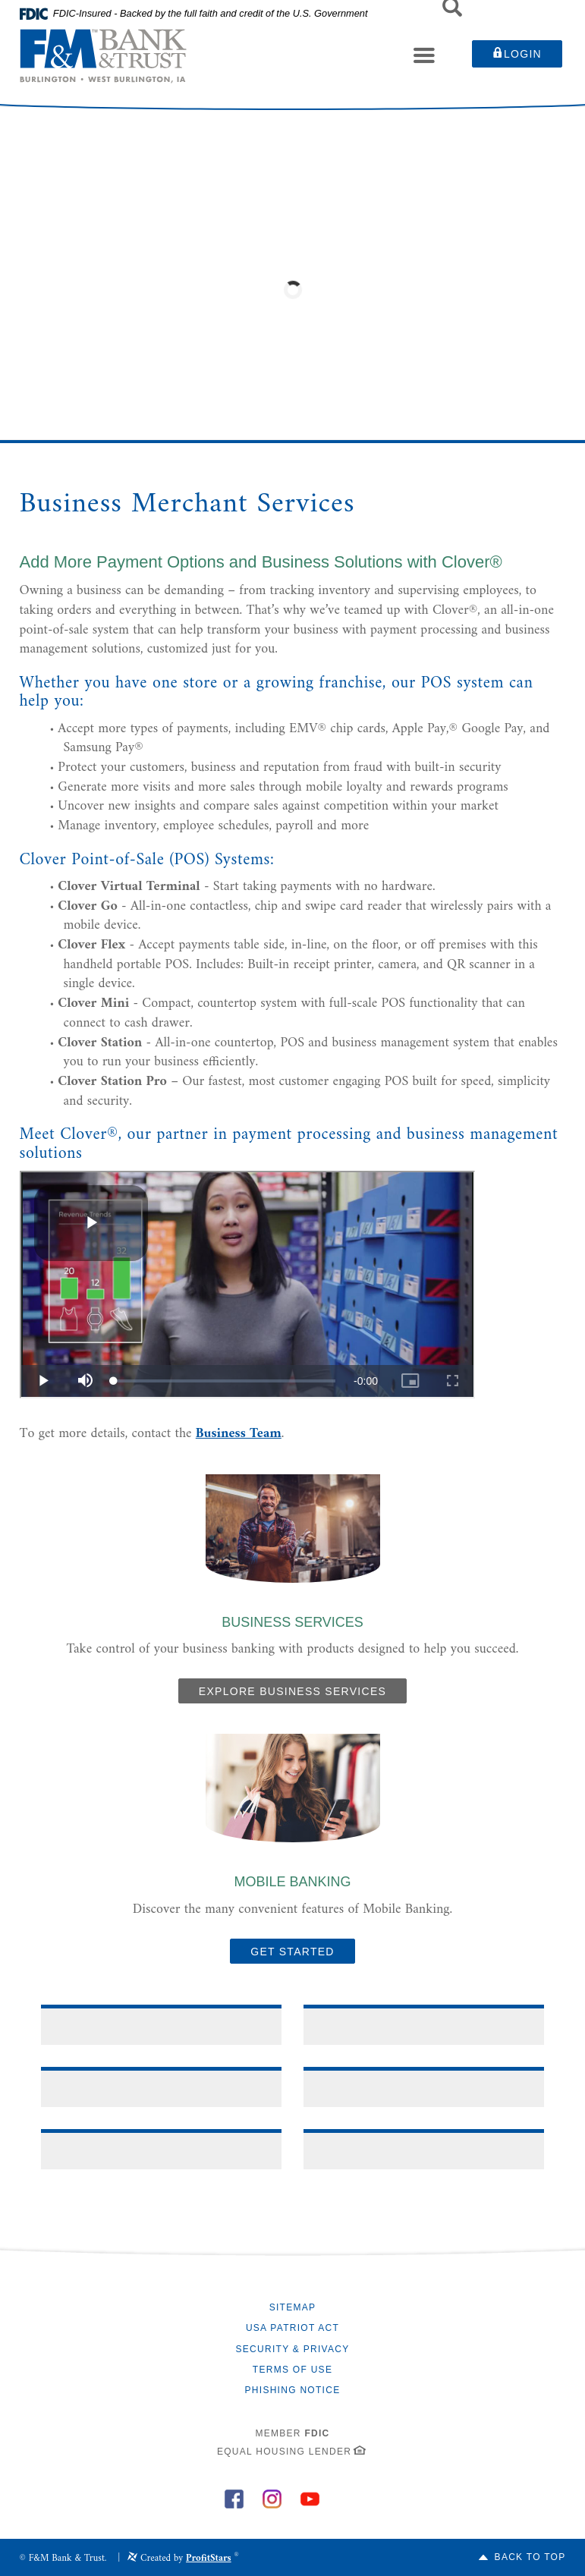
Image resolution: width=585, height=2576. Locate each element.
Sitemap (292, 2307)
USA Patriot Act (292, 2328)
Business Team (238, 1433)
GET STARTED (292, 1951)
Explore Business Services (292, 1691)
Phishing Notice (293, 2390)
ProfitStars (208, 2558)
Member (292, 2433)
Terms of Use (292, 2369)
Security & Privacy (293, 2349)
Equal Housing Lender (284, 2451)
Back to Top (530, 2557)
